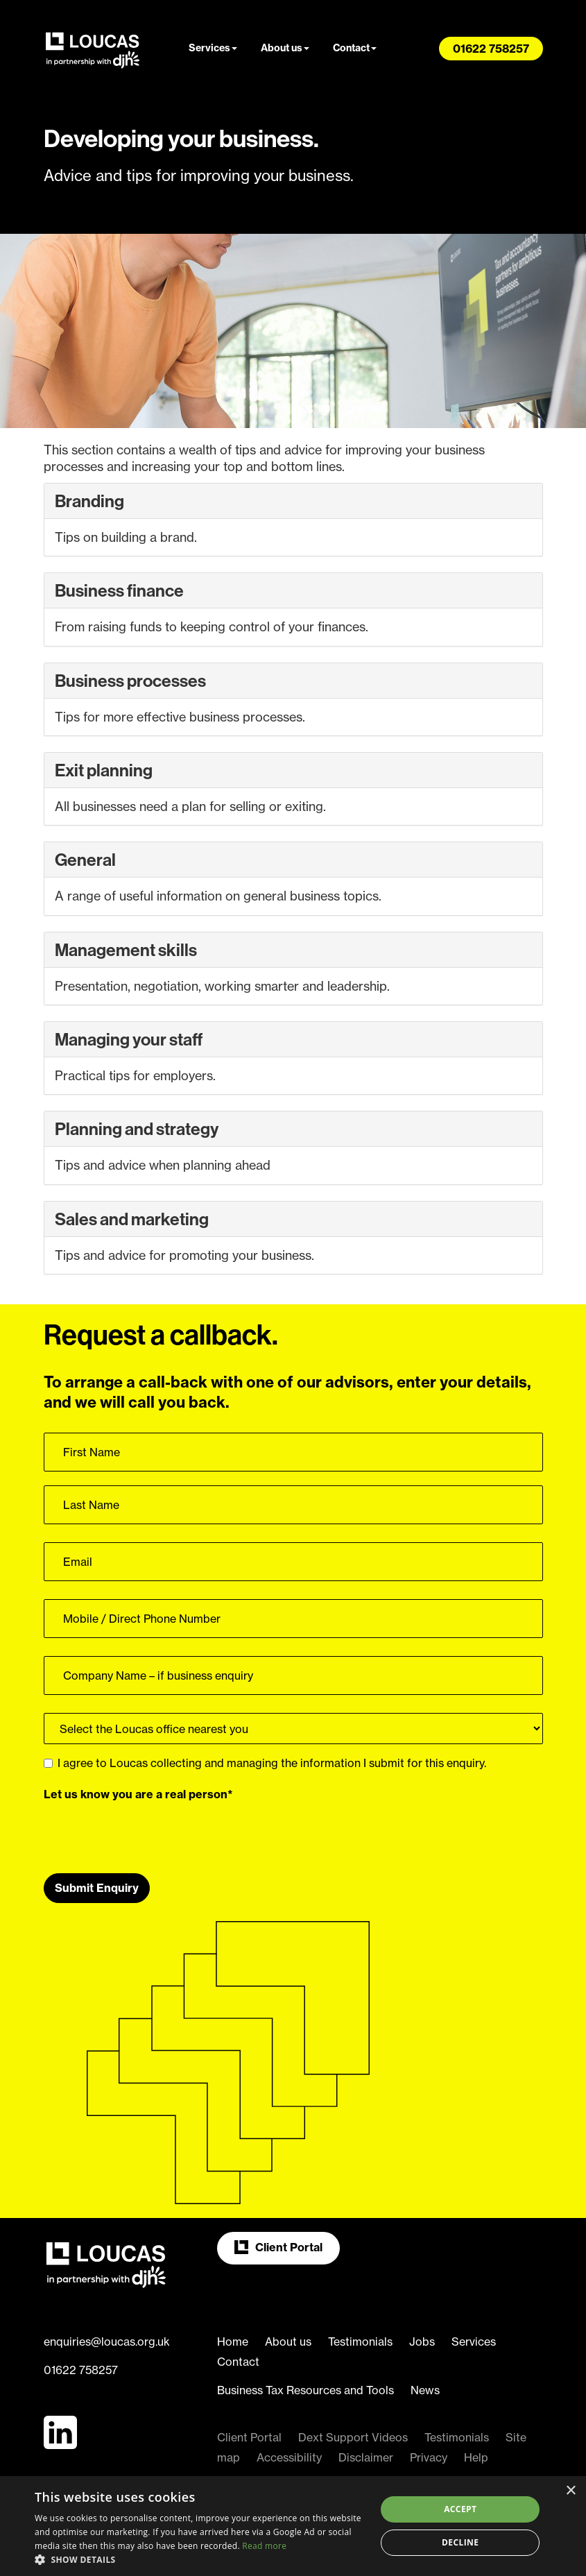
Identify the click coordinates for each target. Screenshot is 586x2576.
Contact (355, 48)
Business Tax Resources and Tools (305, 2390)
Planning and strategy (136, 1129)
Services (213, 48)
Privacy (428, 2457)
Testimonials (360, 2341)
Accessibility (289, 2457)
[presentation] (149, 1832)
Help (476, 2457)
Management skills (126, 950)
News (425, 2390)
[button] (200, 2559)
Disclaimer (365, 2457)
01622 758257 (81, 2370)
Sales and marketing (132, 1219)
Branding (89, 501)
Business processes (130, 680)
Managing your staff (128, 1039)
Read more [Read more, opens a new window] (264, 2546)
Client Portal (278, 2247)
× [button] (570, 2491)
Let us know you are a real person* (138, 1794)
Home (232, 2341)
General (85, 859)
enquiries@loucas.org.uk (107, 2341)
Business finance (119, 590)
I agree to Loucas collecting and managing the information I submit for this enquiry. (265, 1763)
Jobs (422, 2341)
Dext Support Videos (353, 2437)
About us (285, 48)
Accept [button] (460, 2509)
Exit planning (104, 770)
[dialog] (293, 2526)
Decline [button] (460, 2542)
